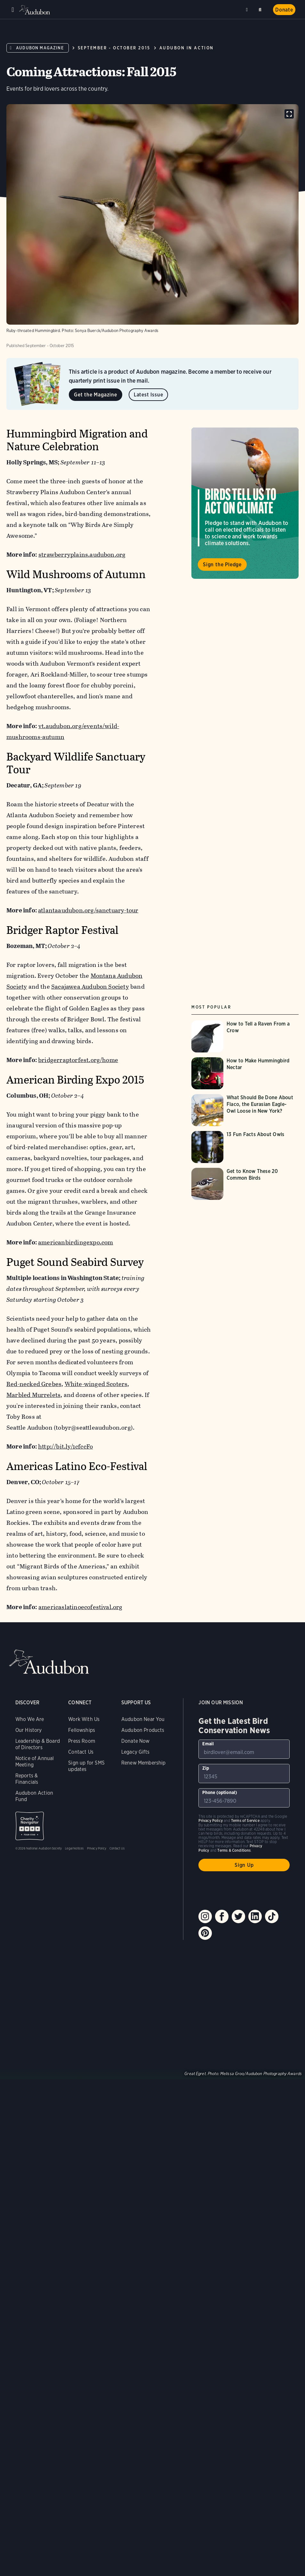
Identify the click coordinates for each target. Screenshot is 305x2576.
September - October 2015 (114, 48)
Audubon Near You (143, 1719)
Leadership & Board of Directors (37, 1744)
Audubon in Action (186, 48)
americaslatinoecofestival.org (80, 1607)
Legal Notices (74, 1848)
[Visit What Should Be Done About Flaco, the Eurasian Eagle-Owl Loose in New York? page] (245, 1110)
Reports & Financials (26, 1779)
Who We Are (29, 1719)
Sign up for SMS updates (86, 1766)
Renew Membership (143, 1763)
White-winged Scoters (96, 1384)
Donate (284, 10)
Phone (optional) (219, 1792)
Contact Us (80, 1752)
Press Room (81, 1741)
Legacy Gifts (135, 1752)
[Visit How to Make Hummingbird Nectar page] (245, 1073)
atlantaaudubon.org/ (67, 910)
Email (208, 1743)
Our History (28, 1730)
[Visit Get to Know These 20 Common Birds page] (245, 1184)
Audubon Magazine (40, 48)
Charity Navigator (29, 1826)
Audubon (35, 9)
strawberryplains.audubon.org (81, 554)
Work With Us (84, 1719)
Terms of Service (245, 1820)
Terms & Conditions (234, 1850)
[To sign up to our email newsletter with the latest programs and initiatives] (244, 1749)
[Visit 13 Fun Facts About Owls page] (245, 1147)
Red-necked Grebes (33, 1384)
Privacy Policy (97, 1848)
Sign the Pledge (222, 564)
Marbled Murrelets (33, 1395)
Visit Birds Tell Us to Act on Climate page (245, 503)
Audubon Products (143, 1730)
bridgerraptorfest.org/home (78, 1060)
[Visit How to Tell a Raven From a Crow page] (245, 1036)
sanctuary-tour (117, 910)
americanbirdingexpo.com (75, 1242)
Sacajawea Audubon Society (90, 986)
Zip (205, 1768)
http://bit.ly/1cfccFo (65, 1446)
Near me (248, 9)
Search (261, 8)
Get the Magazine (95, 395)
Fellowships (81, 1730)
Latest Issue (148, 395)
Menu (13, 9)
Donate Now (135, 1741)
